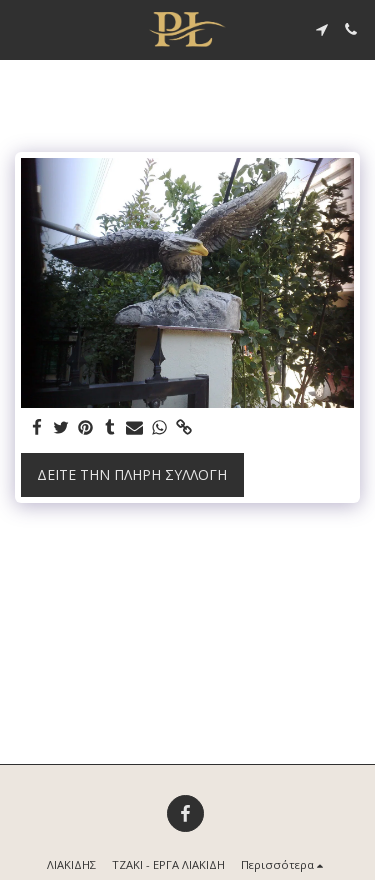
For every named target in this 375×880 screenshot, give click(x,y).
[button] (22, 28)
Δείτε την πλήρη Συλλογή (132, 474)
